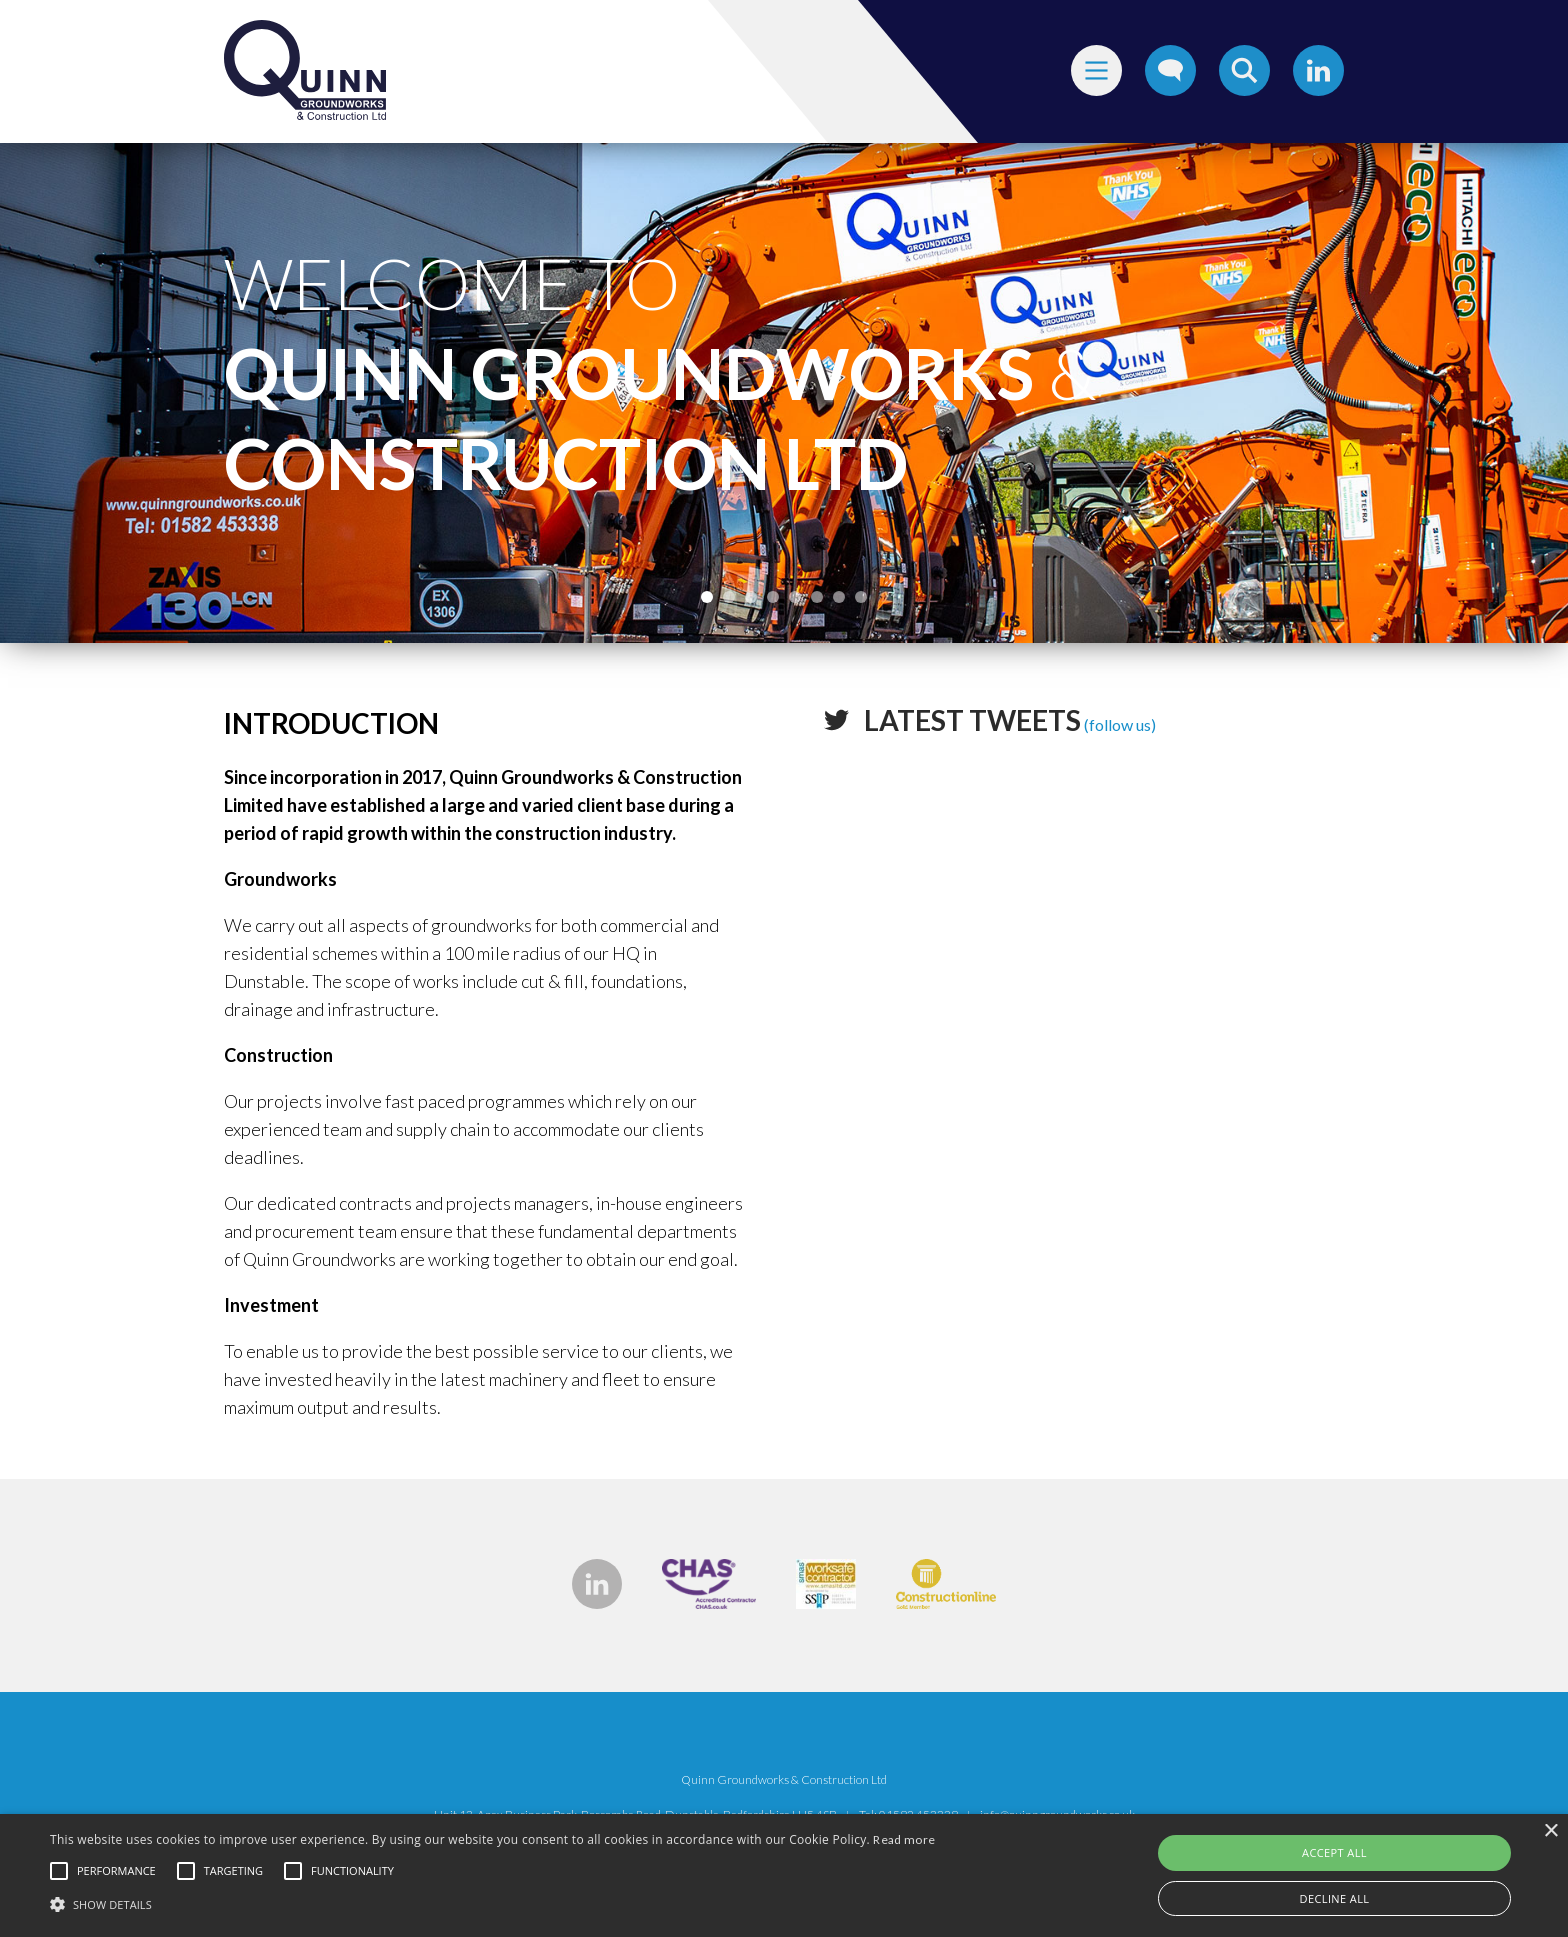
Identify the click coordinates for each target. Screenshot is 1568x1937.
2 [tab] (729, 597)
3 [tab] (751, 597)
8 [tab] (861, 597)
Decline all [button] (1335, 1898)
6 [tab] (817, 597)
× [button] (1550, 1831)
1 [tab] (707, 597)
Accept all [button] (1334, 1852)
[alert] (784, 1875)
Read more (904, 1839)
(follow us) (1010, 724)
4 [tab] (773, 597)
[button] (492, 1903)
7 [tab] (839, 597)
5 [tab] (795, 597)
